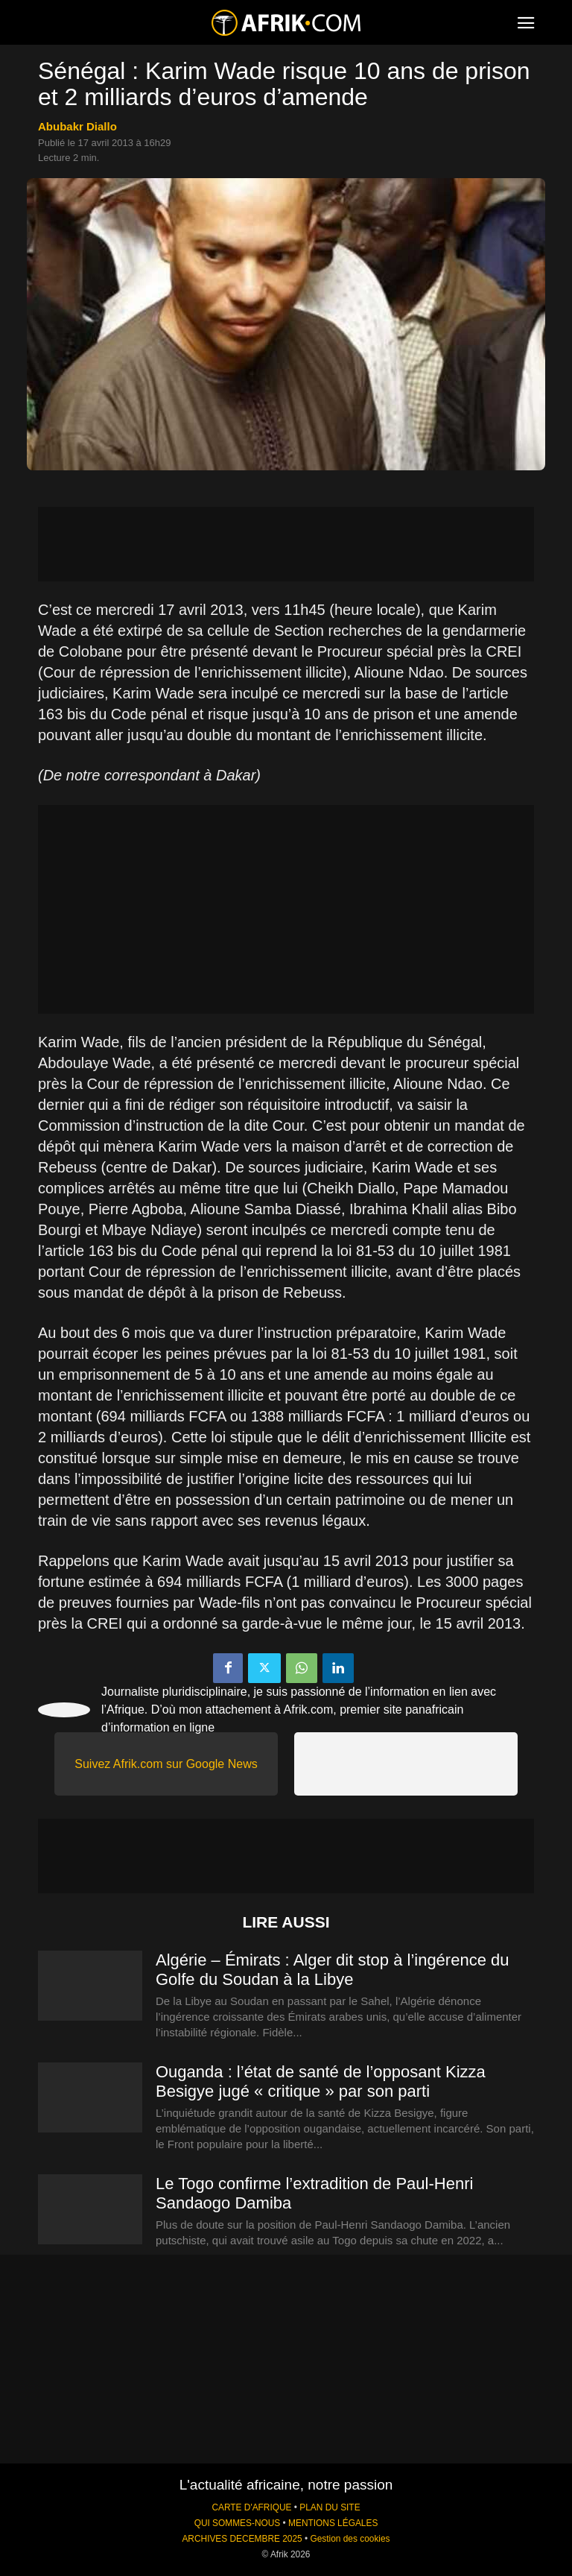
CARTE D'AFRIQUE (251, 2507)
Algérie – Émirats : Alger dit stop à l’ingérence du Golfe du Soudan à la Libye (332, 1970)
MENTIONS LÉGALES (333, 2523)
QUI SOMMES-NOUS (237, 2523)
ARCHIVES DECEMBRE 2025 (242, 2539)
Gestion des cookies (350, 2539)
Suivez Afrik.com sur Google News (165, 1764)
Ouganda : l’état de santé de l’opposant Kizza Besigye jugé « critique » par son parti (321, 2081)
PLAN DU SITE (329, 2507)
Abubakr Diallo (77, 126)
